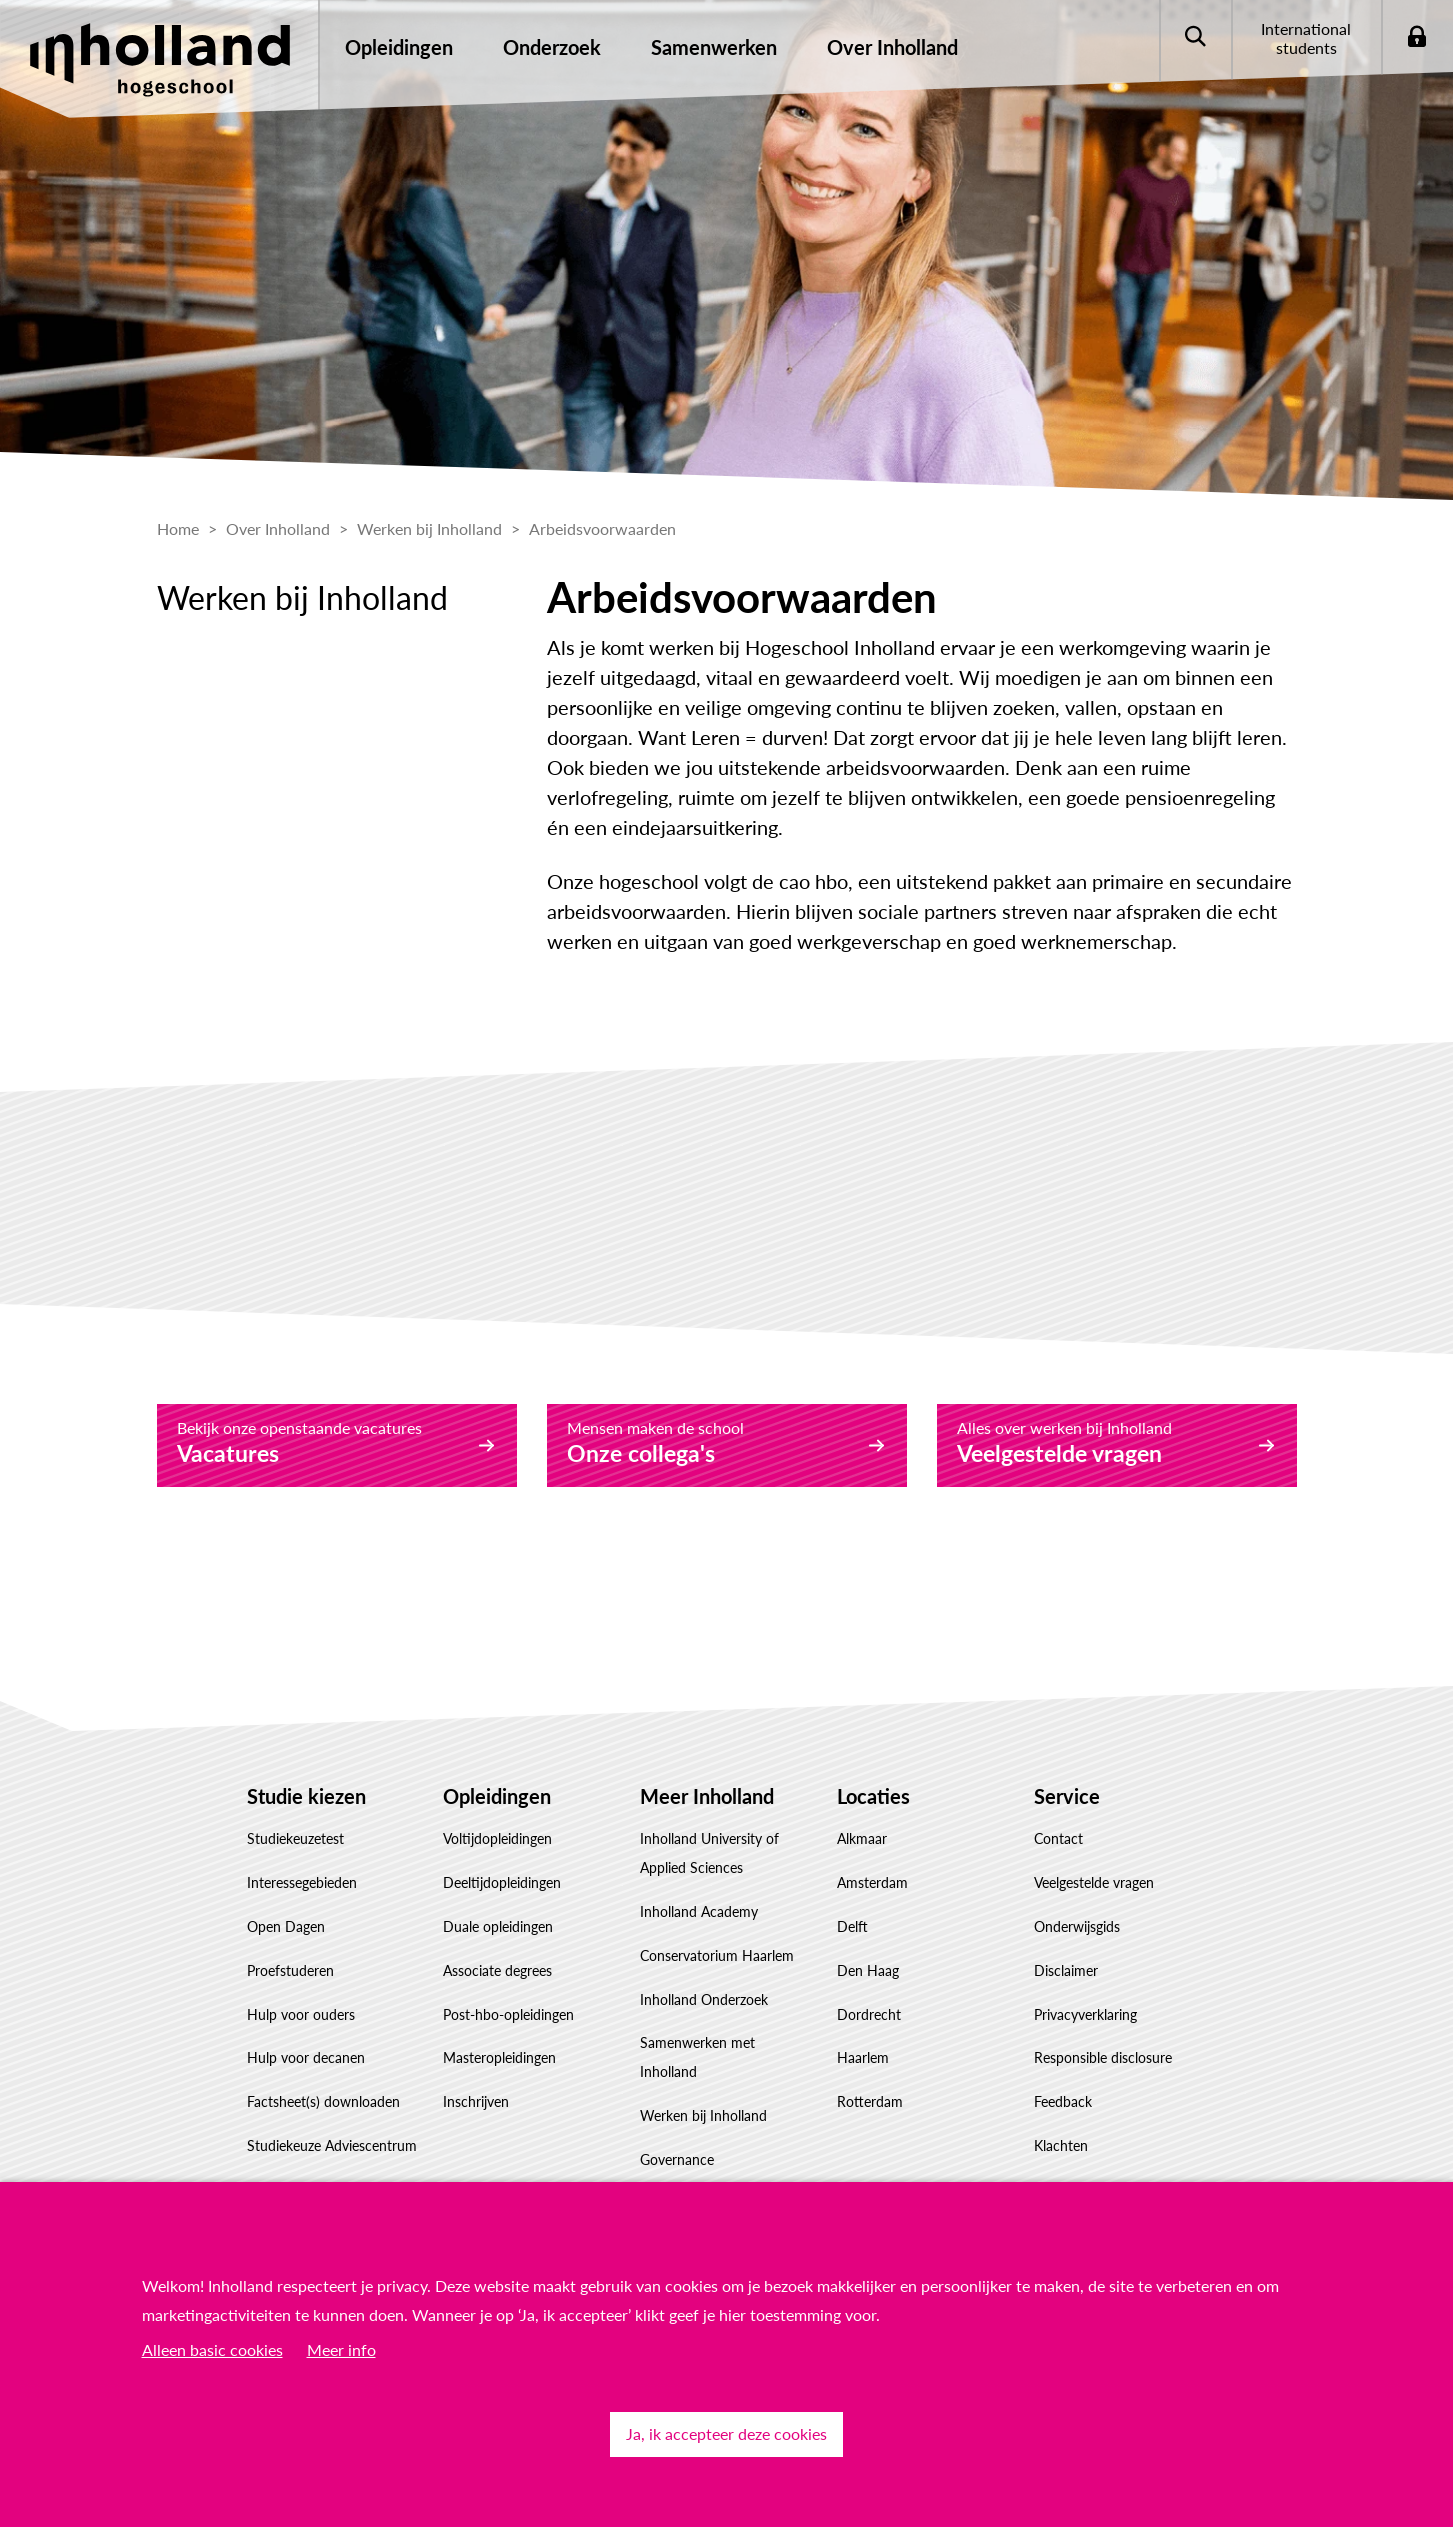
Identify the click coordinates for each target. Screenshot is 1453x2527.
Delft (852, 1926)
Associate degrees (497, 1970)
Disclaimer (1066, 1970)
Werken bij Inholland (703, 2115)
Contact (1058, 1838)
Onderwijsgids (1077, 1926)
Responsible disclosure (1103, 2057)
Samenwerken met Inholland (697, 2057)
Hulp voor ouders (301, 2014)
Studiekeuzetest (295, 1838)
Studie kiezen (306, 1796)
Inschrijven (476, 2101)
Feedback (1063, 2101)
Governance (677, 2159)
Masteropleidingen (499, 2057)
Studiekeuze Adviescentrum (332, 2145)
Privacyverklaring (1085, 2014)
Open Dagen (286, 1926)
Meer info (341, 2349)
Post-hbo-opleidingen (508, 2014)
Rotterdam (870, 2101)
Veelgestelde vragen (1094, 1882)
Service (1067, 1796)
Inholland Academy (699, 1911)
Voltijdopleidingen (497, 1838)
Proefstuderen (290, 1970)
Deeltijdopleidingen (502, 1882)
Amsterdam (872, 1882)
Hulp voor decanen (306, 2057)
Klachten (1061, 2145)
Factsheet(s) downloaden (323, 2101)
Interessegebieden (302, 1882)
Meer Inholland (707, 1796)
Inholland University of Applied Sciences (709, 1853)
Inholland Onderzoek (704, 1999)
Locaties (873, 1796)
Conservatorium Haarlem (717, 1955)
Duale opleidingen (498, 1926)
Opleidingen (497, 1796)
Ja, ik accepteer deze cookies (726, 2433)
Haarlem (863, 2057)
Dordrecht (869, 2014)
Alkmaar (862, 1838)
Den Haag (868, 1970)
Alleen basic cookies (212, 2349)
